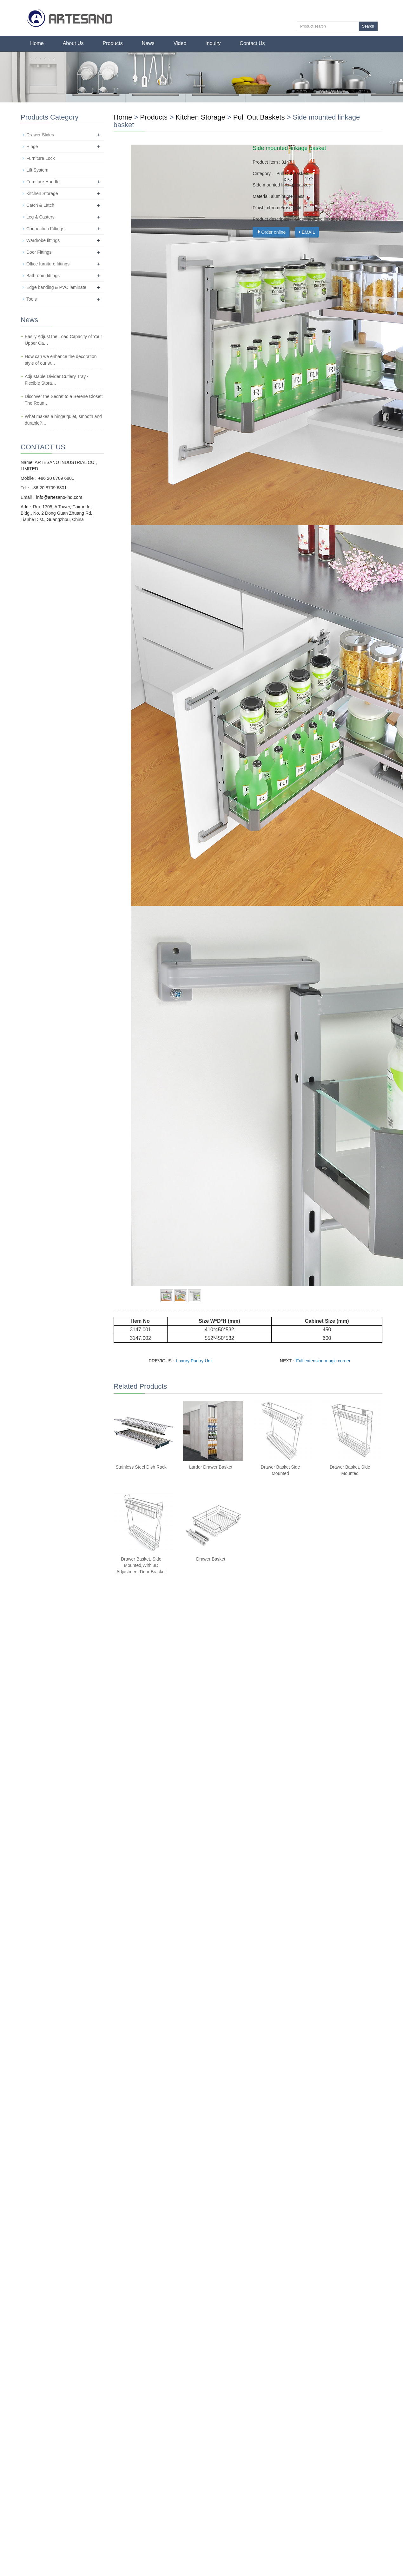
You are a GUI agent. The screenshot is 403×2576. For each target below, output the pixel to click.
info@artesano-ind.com (59, 497)
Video (180, 43)
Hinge (32, 146)
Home (37, 43)
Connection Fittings (45, 228)
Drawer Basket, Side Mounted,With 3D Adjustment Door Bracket (141, 1565)
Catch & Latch (40, 205)
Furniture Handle (42, 181)
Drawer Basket (210, 1559)
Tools (31, 299)
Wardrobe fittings (43, 240)
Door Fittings (38, 252)
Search (368, 26)
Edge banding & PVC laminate (56, 287)
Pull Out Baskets (259, 117)
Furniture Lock (40, 158)
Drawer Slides (40, 134)
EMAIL (307, 232)
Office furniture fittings (47, 263)
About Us (73, 43)
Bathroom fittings (43, 275)
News (148, 43)
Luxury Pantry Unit (194, 1360)
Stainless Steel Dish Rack (141, 1467)
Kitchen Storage (200, 117)
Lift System (37, 170)
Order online (271, 232)
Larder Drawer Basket (210, 1467)
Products (113, 43)
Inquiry (213, 43)
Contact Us (252, 43)
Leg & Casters (40, 216)
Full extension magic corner (323, 1360)
